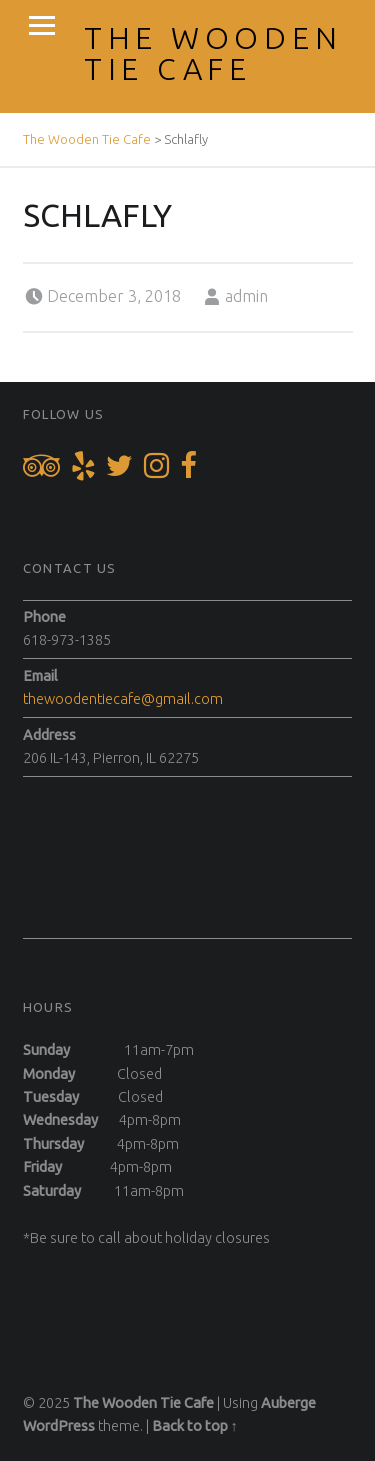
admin (246, 296)
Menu (42, 26)
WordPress (59, 1426)
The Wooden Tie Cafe (213, 53)
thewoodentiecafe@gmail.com (123, 699)
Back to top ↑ (195, 1426)
